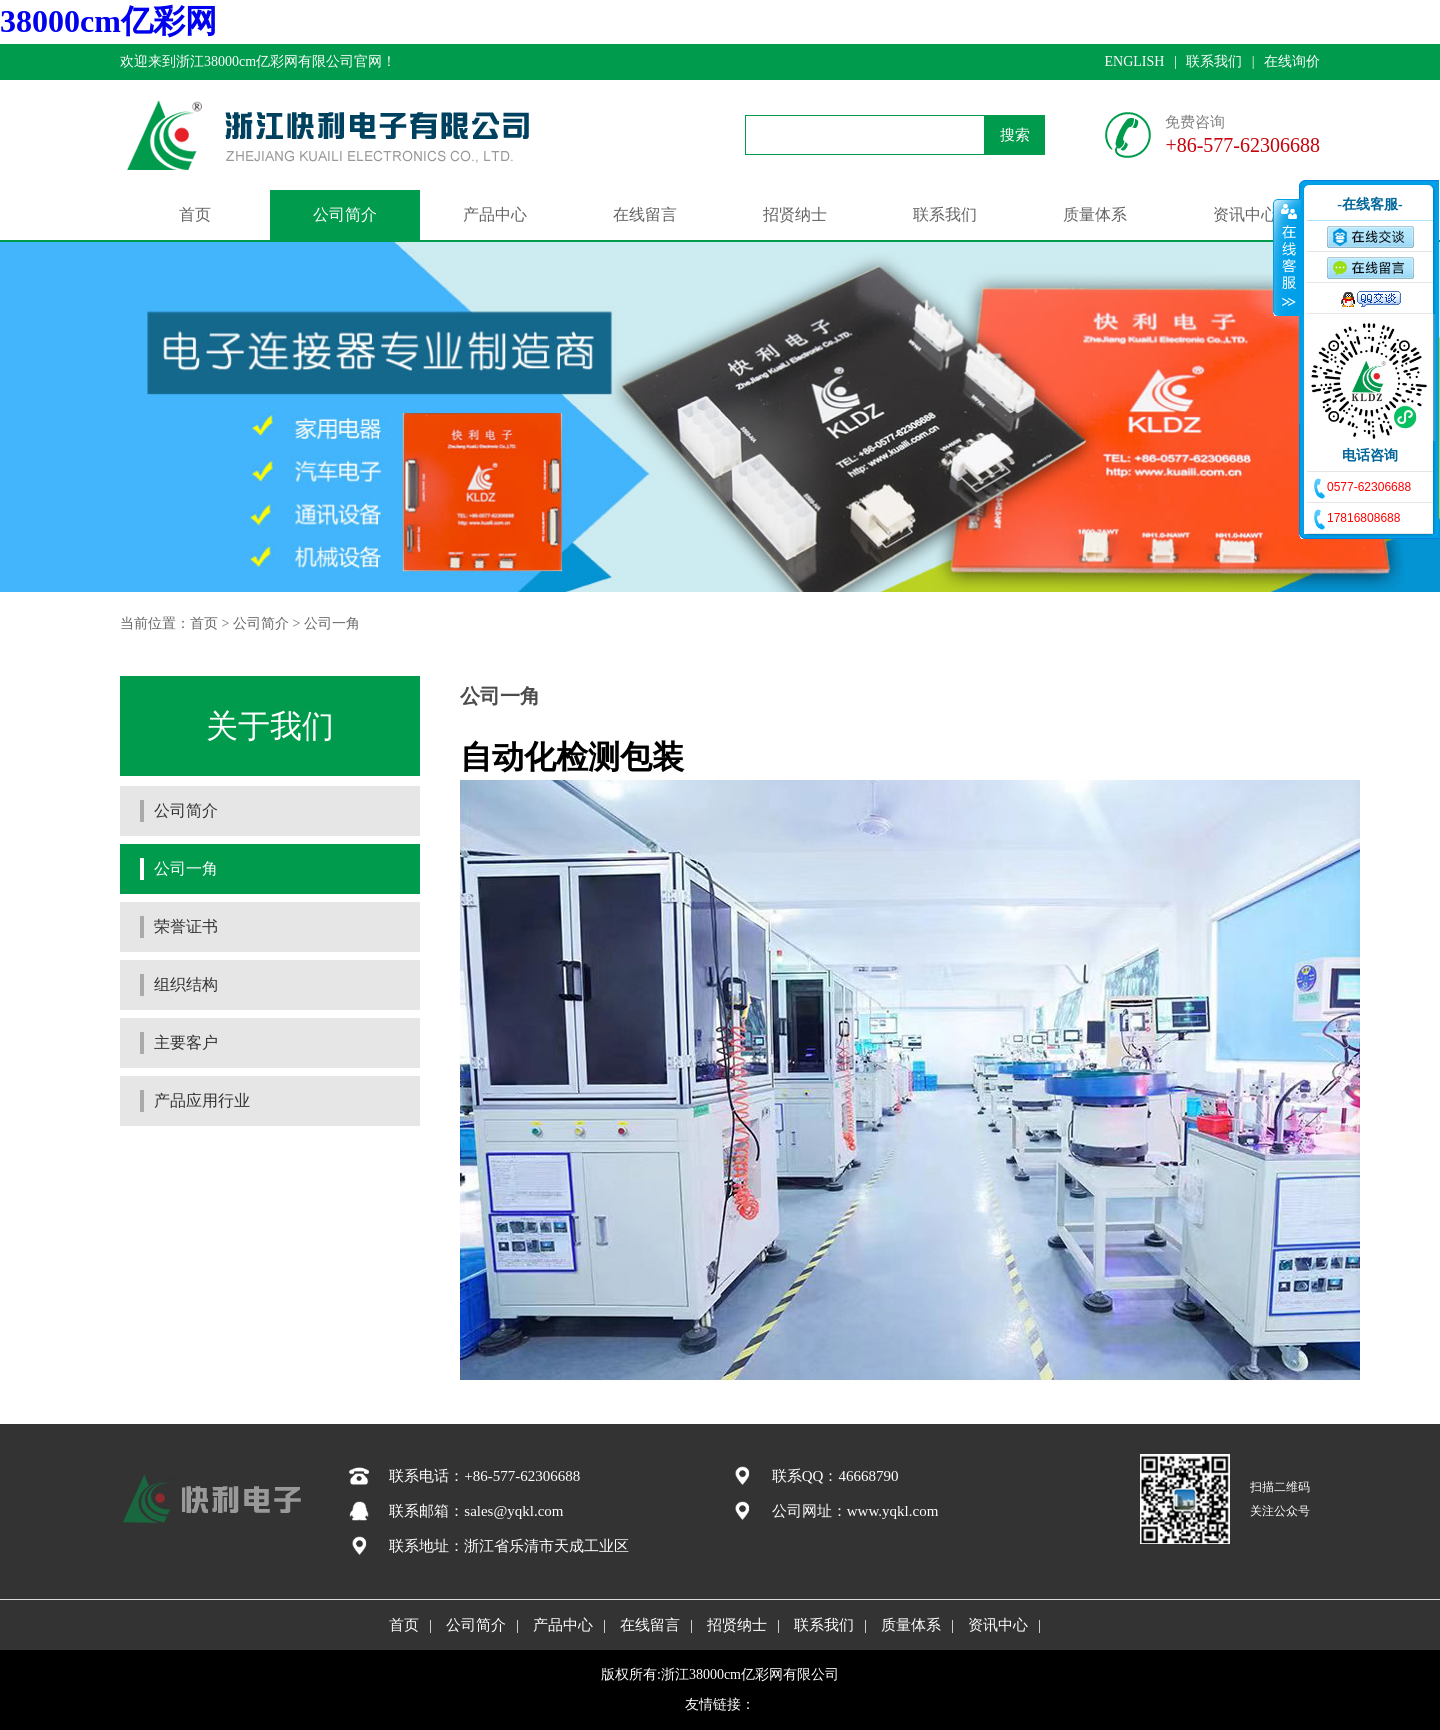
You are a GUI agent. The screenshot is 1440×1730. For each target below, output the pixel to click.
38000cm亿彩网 (108, 21)
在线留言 (645, 214)
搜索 (1015, 135)
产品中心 (495, 214)
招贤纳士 (795, 214)
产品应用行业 (202, 1100)
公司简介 (345, 214)
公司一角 (332, 623)
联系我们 (1214, 61)
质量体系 (1095, 214)
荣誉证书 (186, 926)
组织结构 (186, 984)
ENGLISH (1134, 61)
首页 (195, 214)
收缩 (1287, 257)
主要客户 (186, 1042)
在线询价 (1292, 61)
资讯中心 (1245, 214)
